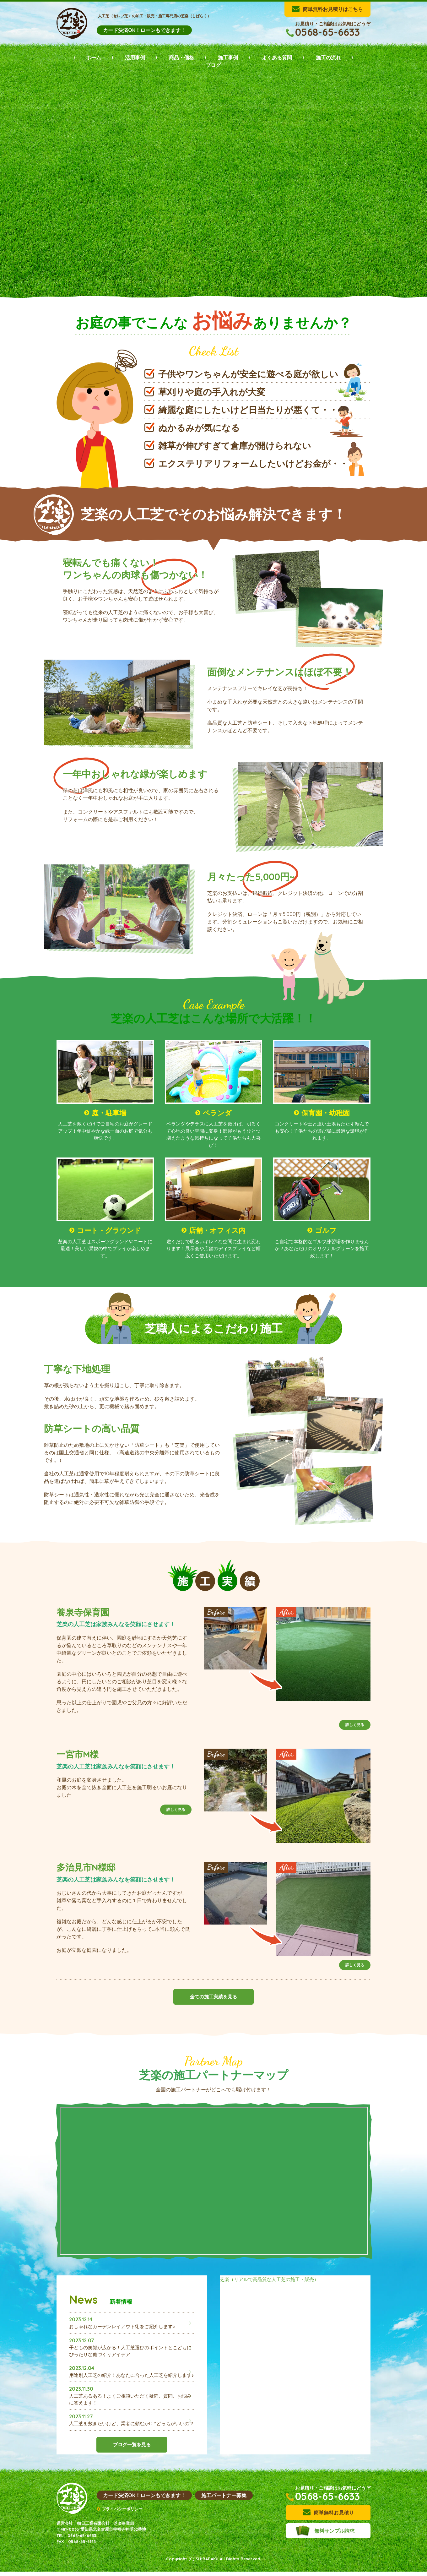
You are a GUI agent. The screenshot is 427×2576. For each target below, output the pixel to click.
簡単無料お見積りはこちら (333, 9)
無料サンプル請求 (334, 2535)
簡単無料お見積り (334, 2517)
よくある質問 (277, 57)
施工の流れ (328, 57)
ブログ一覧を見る (132, 2465)
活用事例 (135, 57)
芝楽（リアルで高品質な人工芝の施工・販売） (272, 2284)
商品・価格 (181, 57)
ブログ (213, 65)
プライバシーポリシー (122, 2513)
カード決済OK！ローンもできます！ (144, 30)
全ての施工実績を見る (213, 2001)
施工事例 (228, 57)
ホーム (93, 57)
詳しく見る (354, 1728)
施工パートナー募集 (223, 2500)
